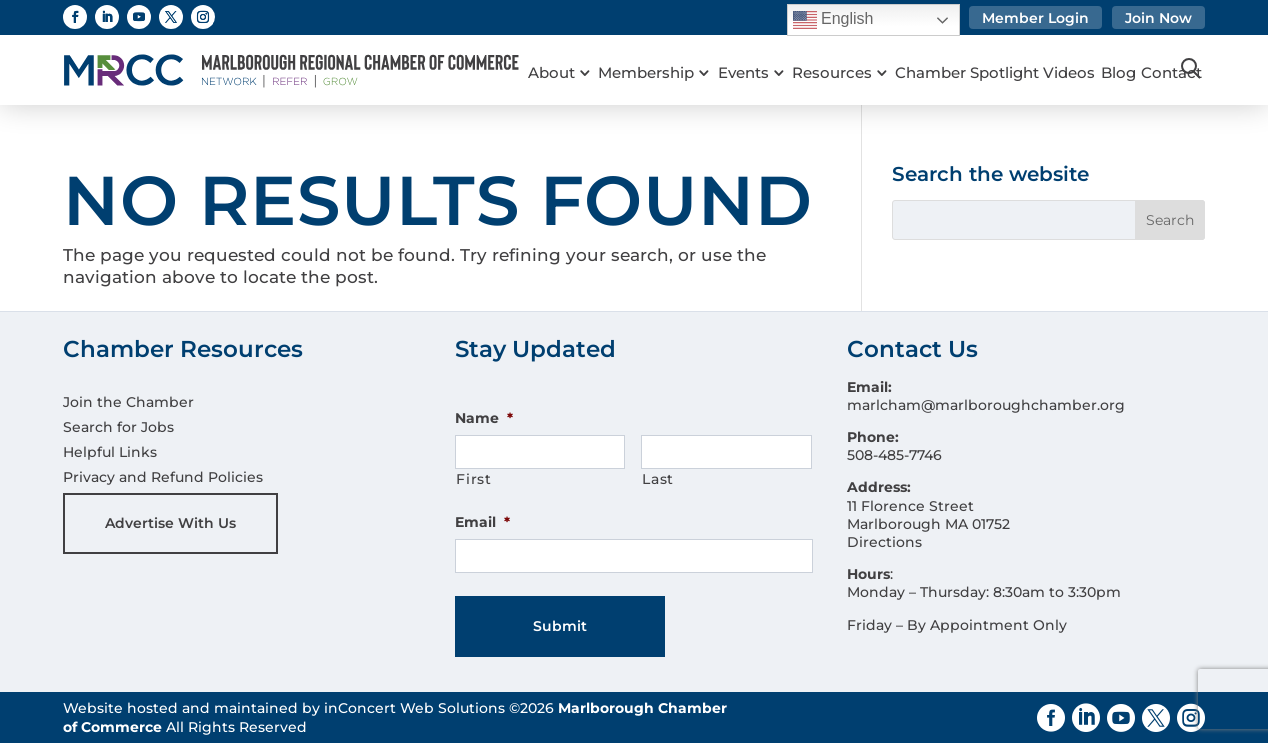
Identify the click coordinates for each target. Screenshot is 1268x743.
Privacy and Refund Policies (163, 477)
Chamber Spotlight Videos (1014, 49)
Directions (884, 542)
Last (658, 479)
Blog (1141, 49)
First (473, 479)
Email (482, 522)
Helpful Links (110, 452)
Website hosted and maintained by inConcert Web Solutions (284, 708)
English (833, 20)
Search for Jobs (118, 427)
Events (752, 49)
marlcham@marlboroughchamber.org (986, 405)
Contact (558, 75)
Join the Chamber (128, 402)
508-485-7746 (894, 455)
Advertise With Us (170, 523)
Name (484, 418)
